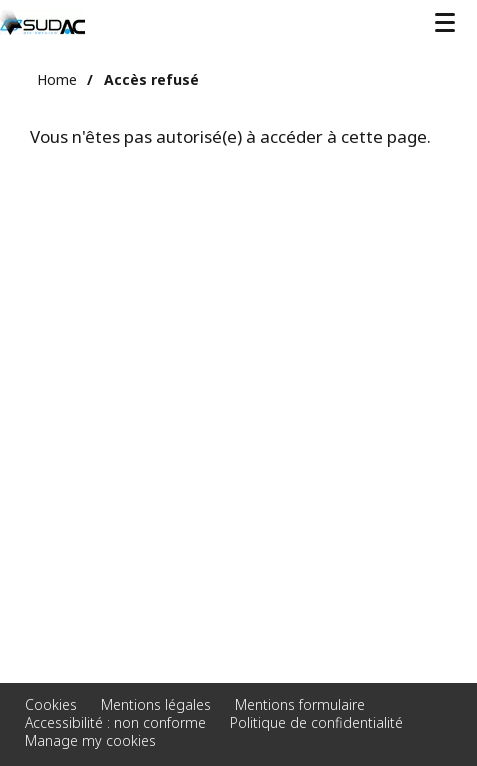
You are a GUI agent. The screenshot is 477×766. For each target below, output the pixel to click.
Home (57, 79)
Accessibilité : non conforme (115, 722)
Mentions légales (156, 704)
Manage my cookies (90, 740)
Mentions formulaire (300, 704)
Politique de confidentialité (316, 722)
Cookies (51, 704)
